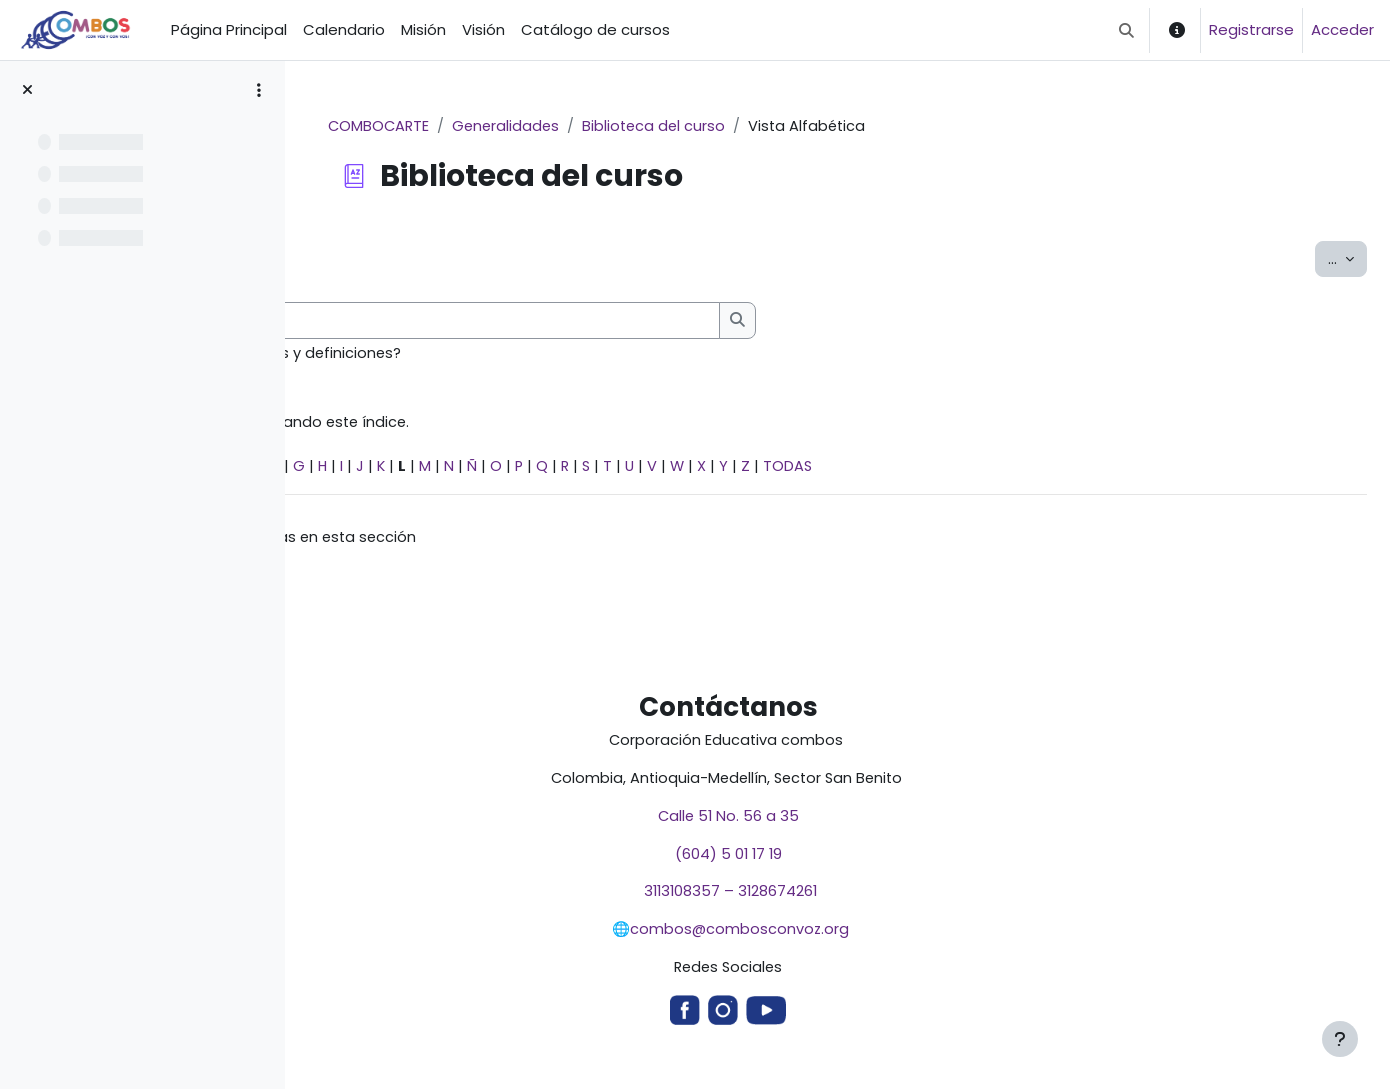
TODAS (1032, 469)
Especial (354, 469)
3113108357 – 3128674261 (846, 899)
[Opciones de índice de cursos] (259, 90)
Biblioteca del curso (779, 126)
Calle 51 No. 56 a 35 (846, 822)
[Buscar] (642, 321)
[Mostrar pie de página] (1340, 1039)
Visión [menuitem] (483, 29)
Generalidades (628, 126)
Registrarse (1251, 29)
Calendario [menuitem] (344, 29)
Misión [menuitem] (423, 29)
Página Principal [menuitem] (229, 29)
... (1347, 259)
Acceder (1342, 29)
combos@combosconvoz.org (857, 937)
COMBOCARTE (498, 126)
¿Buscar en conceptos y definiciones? (500, 354)
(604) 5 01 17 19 (846, 860)
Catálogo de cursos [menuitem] (595, 29)
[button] (1126, 30)
